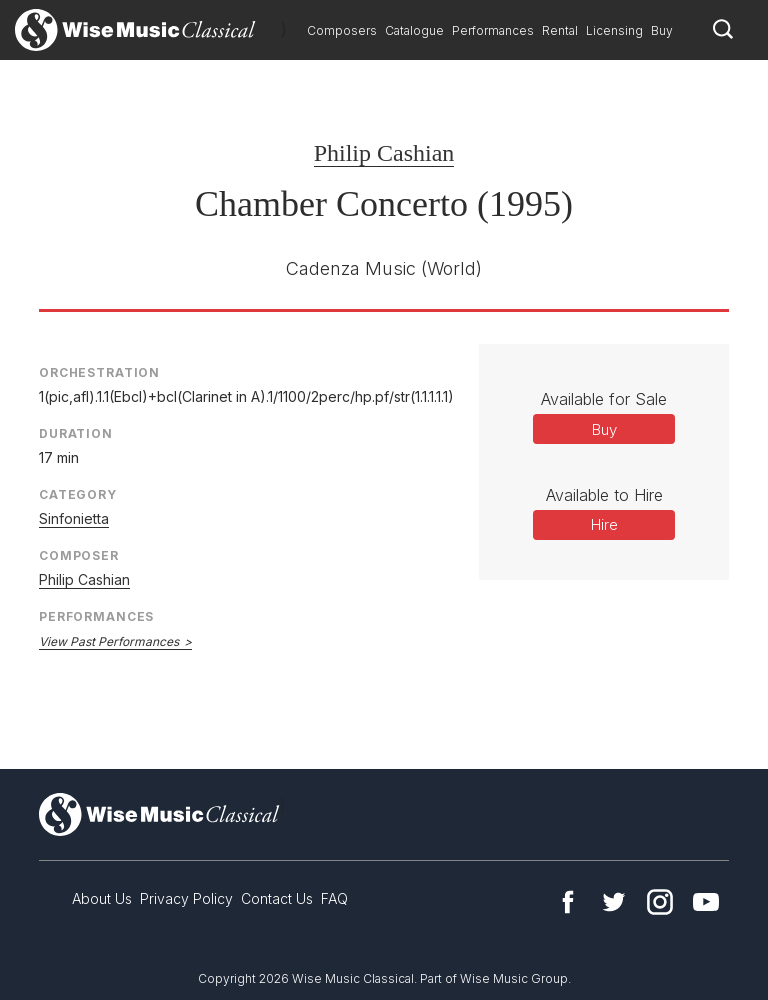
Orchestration (99, 372)
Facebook (568, 902)
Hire (604, 524)
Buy (662, 30)
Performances (493, 30)
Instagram (660, 902)
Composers (342, 30)
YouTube (706, 902)
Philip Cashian (384, 153)
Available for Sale (604, 399)
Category (78, 494)
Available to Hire (604, 495)
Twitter (614, 902)
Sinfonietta (74, 518)
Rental (560, 30)
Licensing (614, 30)
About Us (102, 898)
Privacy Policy (186, 898)
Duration (76, 433)
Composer (79, 555)
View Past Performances (109, 641)
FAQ (334, 898)
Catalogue (414, 30)
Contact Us (277, 898)
